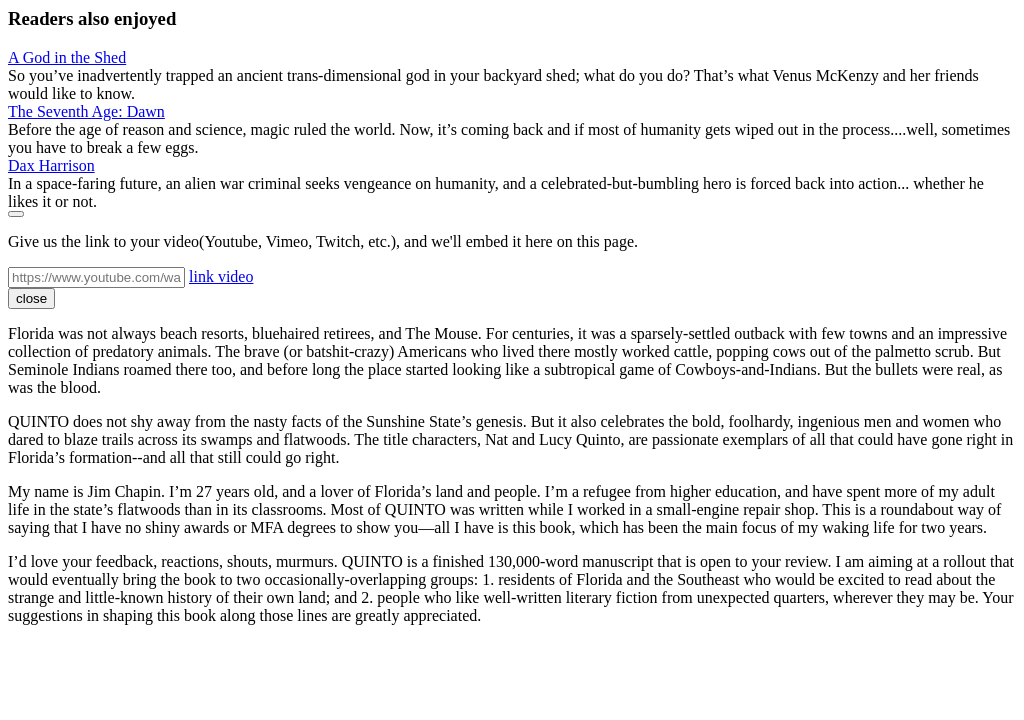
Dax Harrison (51, 165)
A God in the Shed (67, 57)
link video (221, 276)
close (31, 298)
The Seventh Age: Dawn (86, 111)
